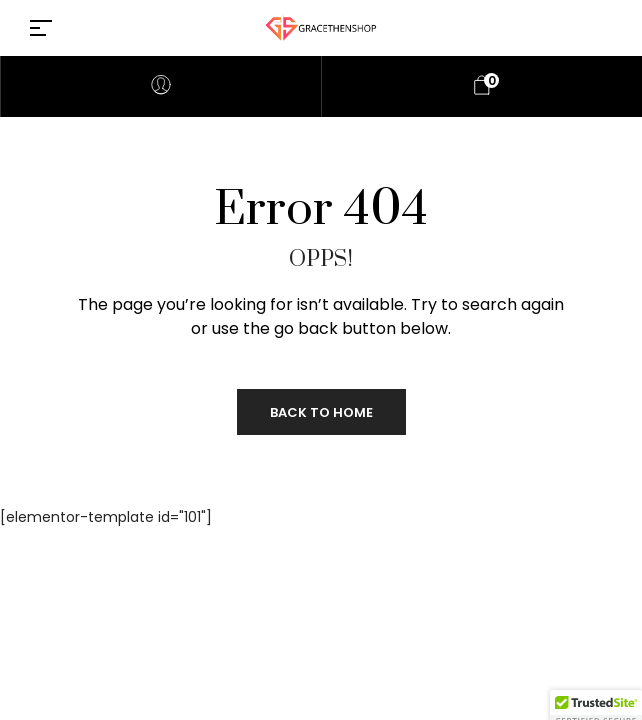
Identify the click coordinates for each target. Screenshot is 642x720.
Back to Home (321, 412)
